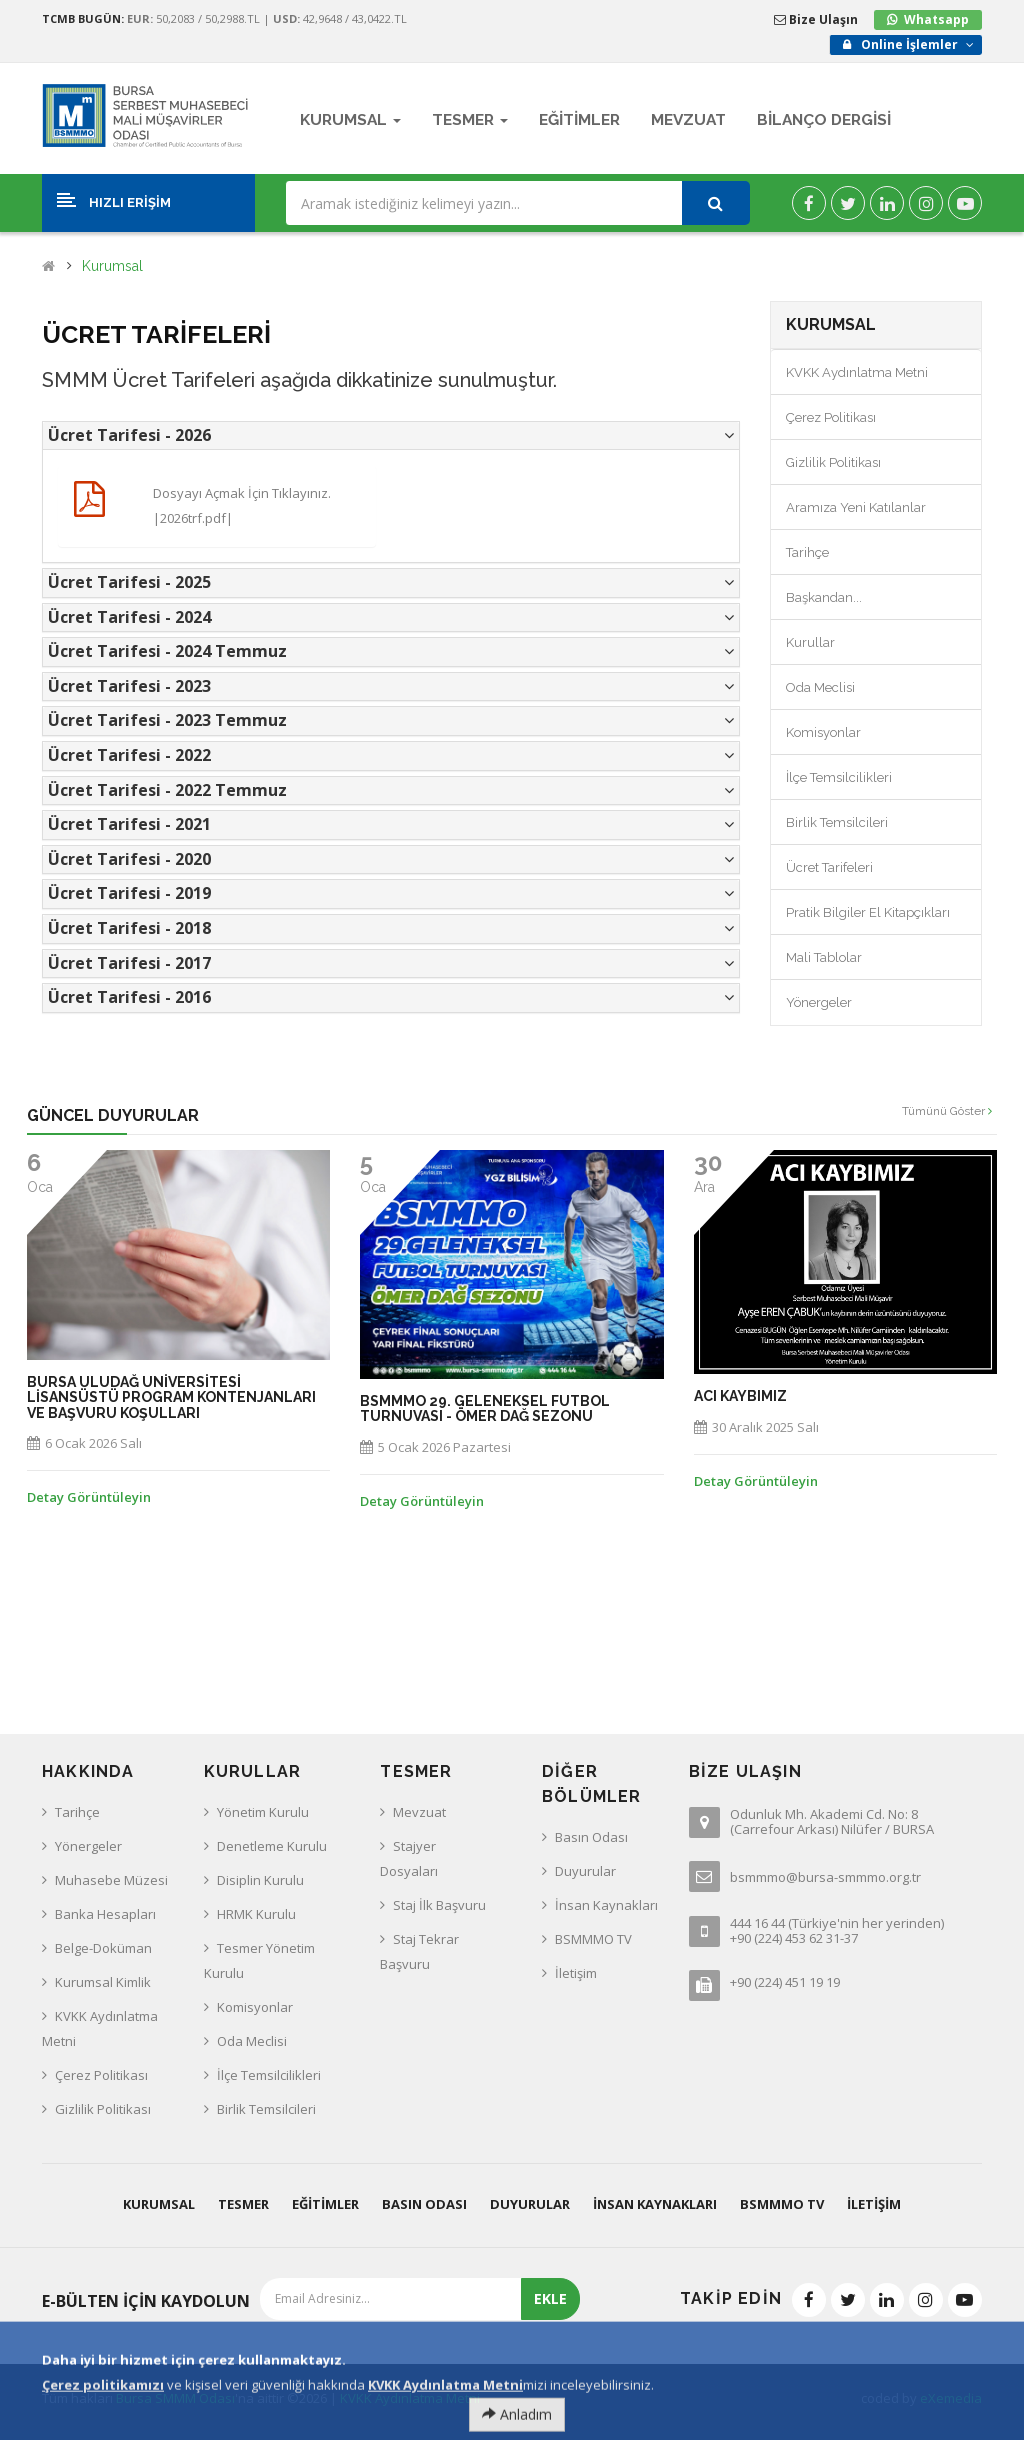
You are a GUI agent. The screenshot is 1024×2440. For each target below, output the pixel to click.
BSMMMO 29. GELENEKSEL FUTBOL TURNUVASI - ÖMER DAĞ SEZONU (485, 1409)
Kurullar (810, 642)
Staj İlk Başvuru (439, 1905)
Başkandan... (824, 597)
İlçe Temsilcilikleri (839, 777)
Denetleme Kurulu (272, 1846)
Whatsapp (936, 19)
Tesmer (243, 2204)
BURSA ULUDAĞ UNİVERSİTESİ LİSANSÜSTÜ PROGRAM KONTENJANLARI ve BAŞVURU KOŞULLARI (171, 1398)
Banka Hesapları (105, 1914)
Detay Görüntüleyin (89, 1497)
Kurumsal (112, 266)
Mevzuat (419, 1812)
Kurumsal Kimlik (103, 1982)
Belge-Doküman (103, 1948)
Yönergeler (819, 1002)
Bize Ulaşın (816, 19)
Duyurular (585, 1871)
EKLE (550, 2298)
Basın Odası (591, 1837)
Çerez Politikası (831, 417)
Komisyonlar (823, 732)
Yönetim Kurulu (263, 1812)
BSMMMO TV (593, 1939)
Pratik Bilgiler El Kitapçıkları (868, 912)
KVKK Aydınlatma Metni (857, 372)
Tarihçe (807, 552)
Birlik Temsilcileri (837, 822)
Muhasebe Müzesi (111, 1880)
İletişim (576, 1973)
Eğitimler (325, 2204)
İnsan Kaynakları (606, 1905)
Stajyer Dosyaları (409, 1858)
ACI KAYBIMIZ (740, 1396)
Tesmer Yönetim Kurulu (259, 1960)
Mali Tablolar (824, 957)
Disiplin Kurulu (260, 1880)
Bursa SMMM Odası (175, 2398)
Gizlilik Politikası (833, 462)
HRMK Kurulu (256, 1914)
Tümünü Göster (947, 1111)
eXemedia (951, 2398)
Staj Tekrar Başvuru (419, 1951)
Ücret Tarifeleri (829, 867)
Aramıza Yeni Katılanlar (856, 507)
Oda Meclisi (820, 687)
